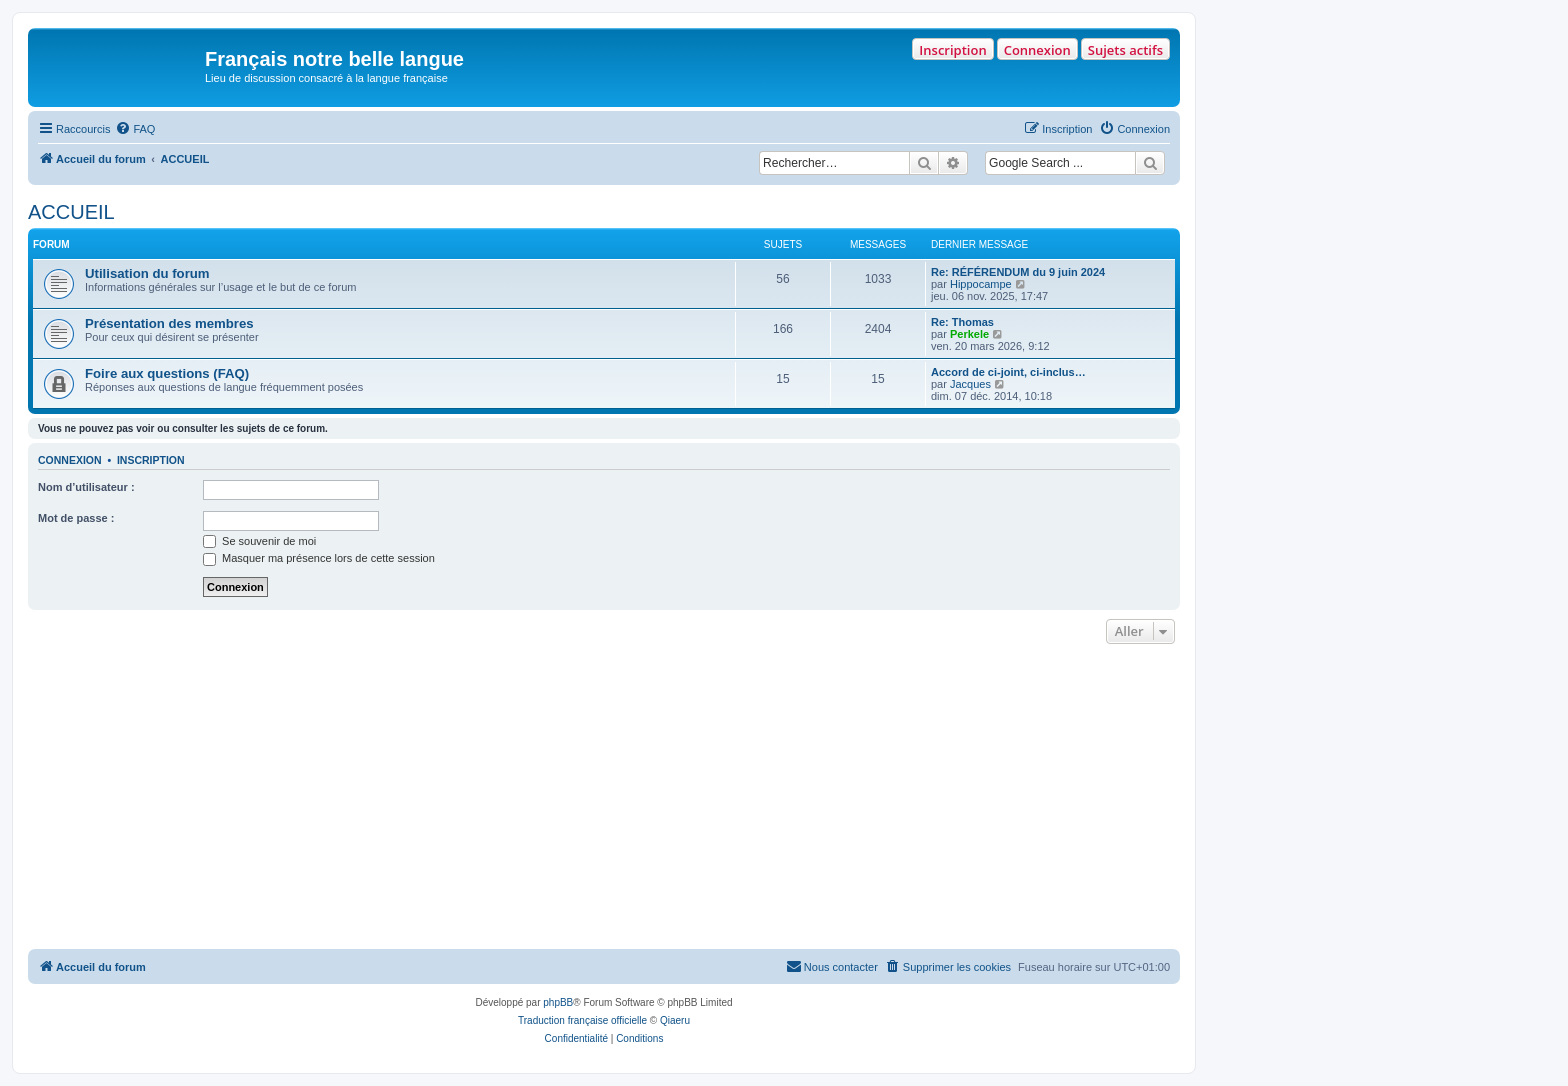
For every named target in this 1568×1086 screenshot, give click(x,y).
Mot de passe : (76, 518)
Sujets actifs (1125, 50)
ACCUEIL (71, 212)
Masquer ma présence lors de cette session (319, 558)
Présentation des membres (169, 323)
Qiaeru (675, 1020)
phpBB (558, 1002)
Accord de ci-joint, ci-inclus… (1008, 372)
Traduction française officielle (582, 1020)
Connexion (1037, 50)
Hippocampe (981, 284)
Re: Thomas (962, 322)
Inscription (952, 50)
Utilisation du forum (147, 273)
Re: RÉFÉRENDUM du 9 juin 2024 (1018, 272)
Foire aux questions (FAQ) (167, 373)
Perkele (969, 334)
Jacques (970, 384)
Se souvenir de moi (259, 541)
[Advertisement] (604, 799)
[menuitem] (135, 129)
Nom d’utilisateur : (86, 487)
